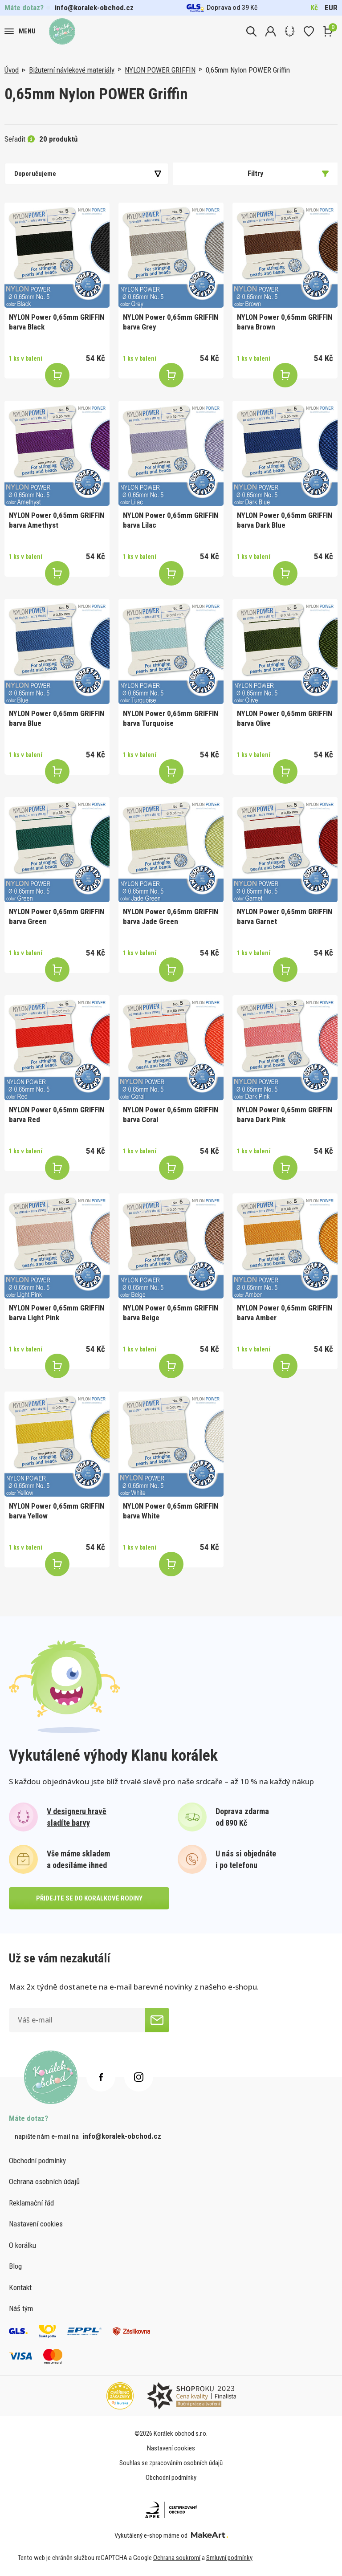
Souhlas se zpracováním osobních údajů (171, 2463)
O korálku (22, 2245)
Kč (314, 7)
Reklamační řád (31, 2202)
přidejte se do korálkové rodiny (89, 1898)
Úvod (11, 69)
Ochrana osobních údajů (44, 2181)
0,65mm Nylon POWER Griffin (248, 69)
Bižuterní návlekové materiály (71, 69)
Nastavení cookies (36, 2223)
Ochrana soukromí (176, 2558)
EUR (331, 7)
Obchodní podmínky (37, 2160)
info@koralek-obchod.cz (94, 7)
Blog (15, 2266)
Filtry (288, 173)
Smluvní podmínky (229, 2558)
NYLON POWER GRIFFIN (160, 69)
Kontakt (20, 2287)
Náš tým (21, 2308)
